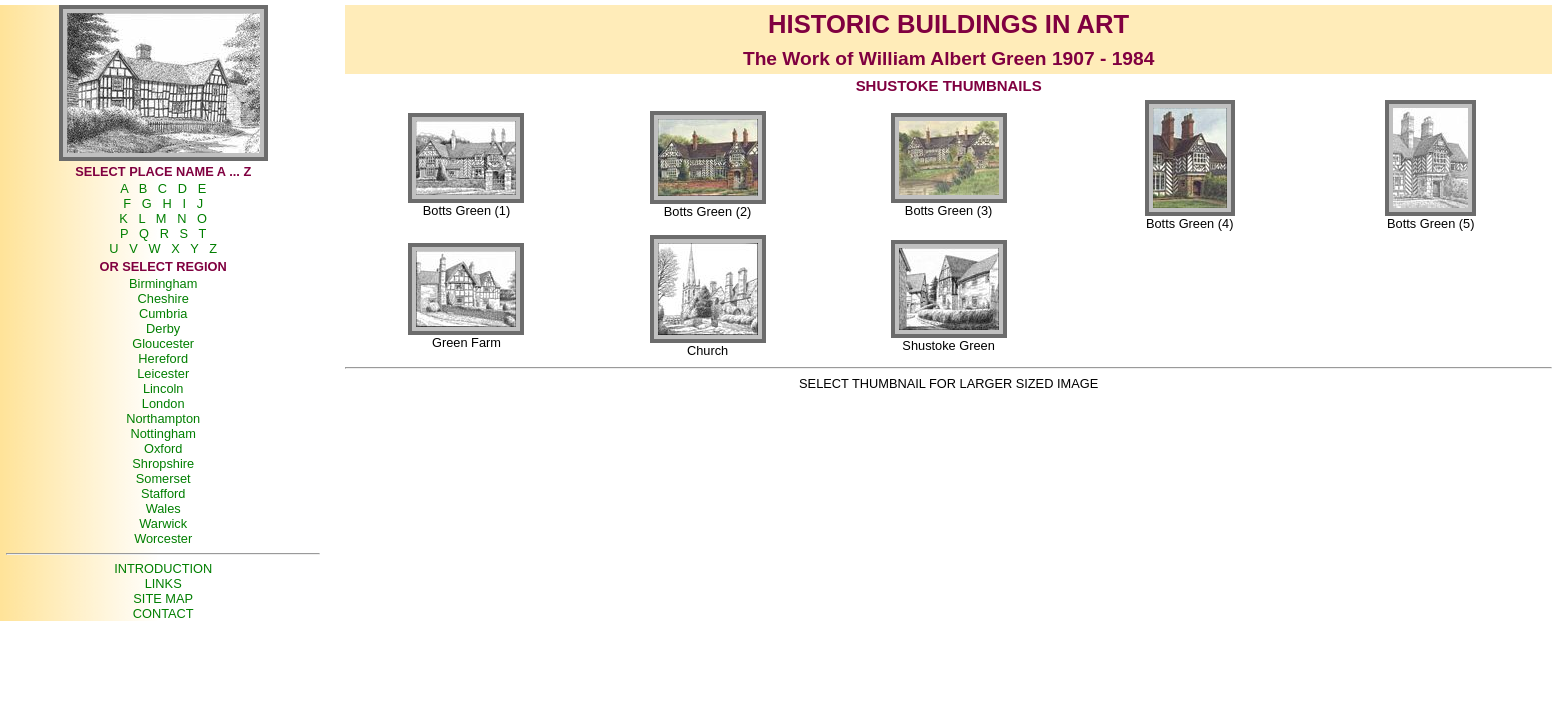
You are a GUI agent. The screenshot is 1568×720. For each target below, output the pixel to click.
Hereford (163, 358)
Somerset (163, 478)
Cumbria (163, 313)
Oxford (163, 448)
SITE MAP (163, 598)
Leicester (163, 373)
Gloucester (163, 343)
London (163, 403)
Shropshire (163, 463)
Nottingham (162, 433)
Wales (163, 508)
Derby (163, 328)
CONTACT (163, 613)
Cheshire (163, 298)
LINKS (163, 583)
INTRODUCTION (163, 568)
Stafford (163, 493)
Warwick (163, 523)
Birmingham (163, 283)
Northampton (163, 418)
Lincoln (163, 388)
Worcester (163, 538)
